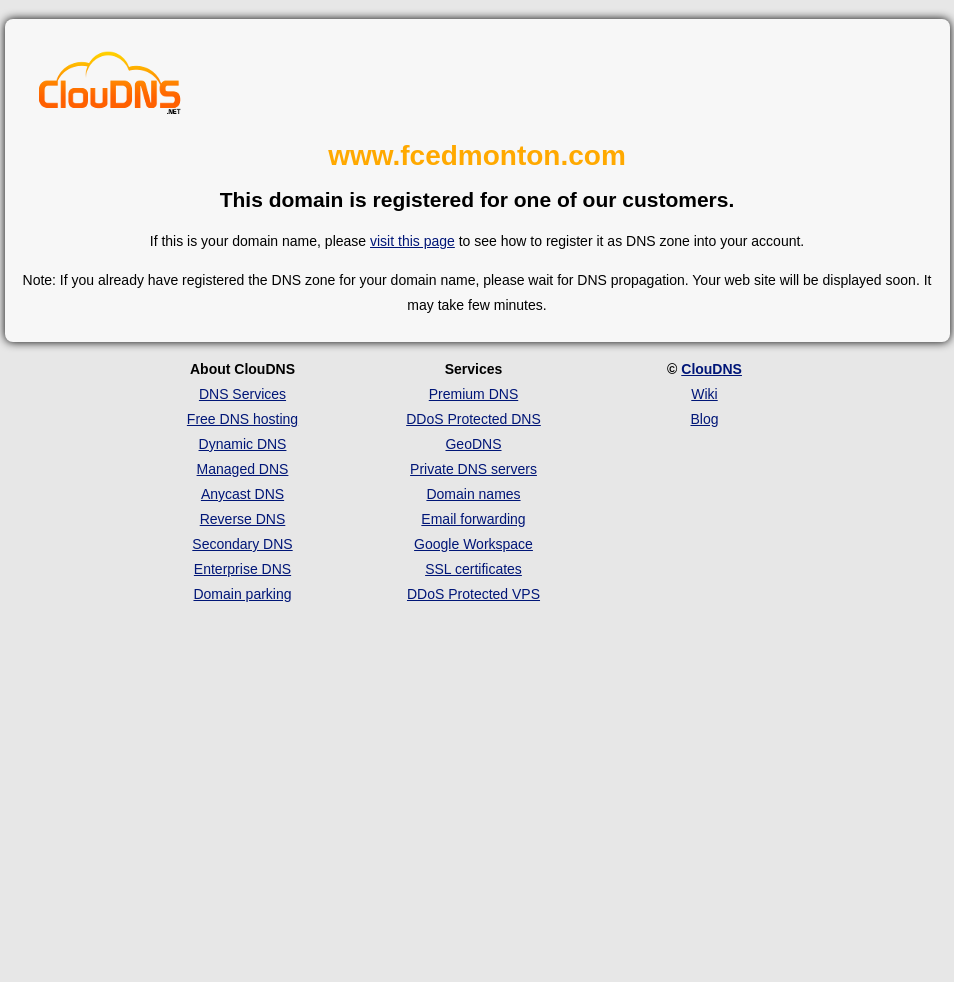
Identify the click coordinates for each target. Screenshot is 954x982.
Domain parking (242, 594)
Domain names (473, 494)
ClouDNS (711, 369)
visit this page (412, 241)
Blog (704, 419)
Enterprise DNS (242, 569)
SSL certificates (473, 569)
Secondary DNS (242, 544)
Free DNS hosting (242, 419)
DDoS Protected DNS (473, 419)
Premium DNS (473, 394)
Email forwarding (473, 519)
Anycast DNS (242, 494)
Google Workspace (473, 544)
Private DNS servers (473, 469)
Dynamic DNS (243, 444)
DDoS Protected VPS (473, 594)
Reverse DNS (243, 519)
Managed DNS (243, 469)
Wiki (704, 394)
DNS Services (242, 394)
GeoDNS (473, 444)
